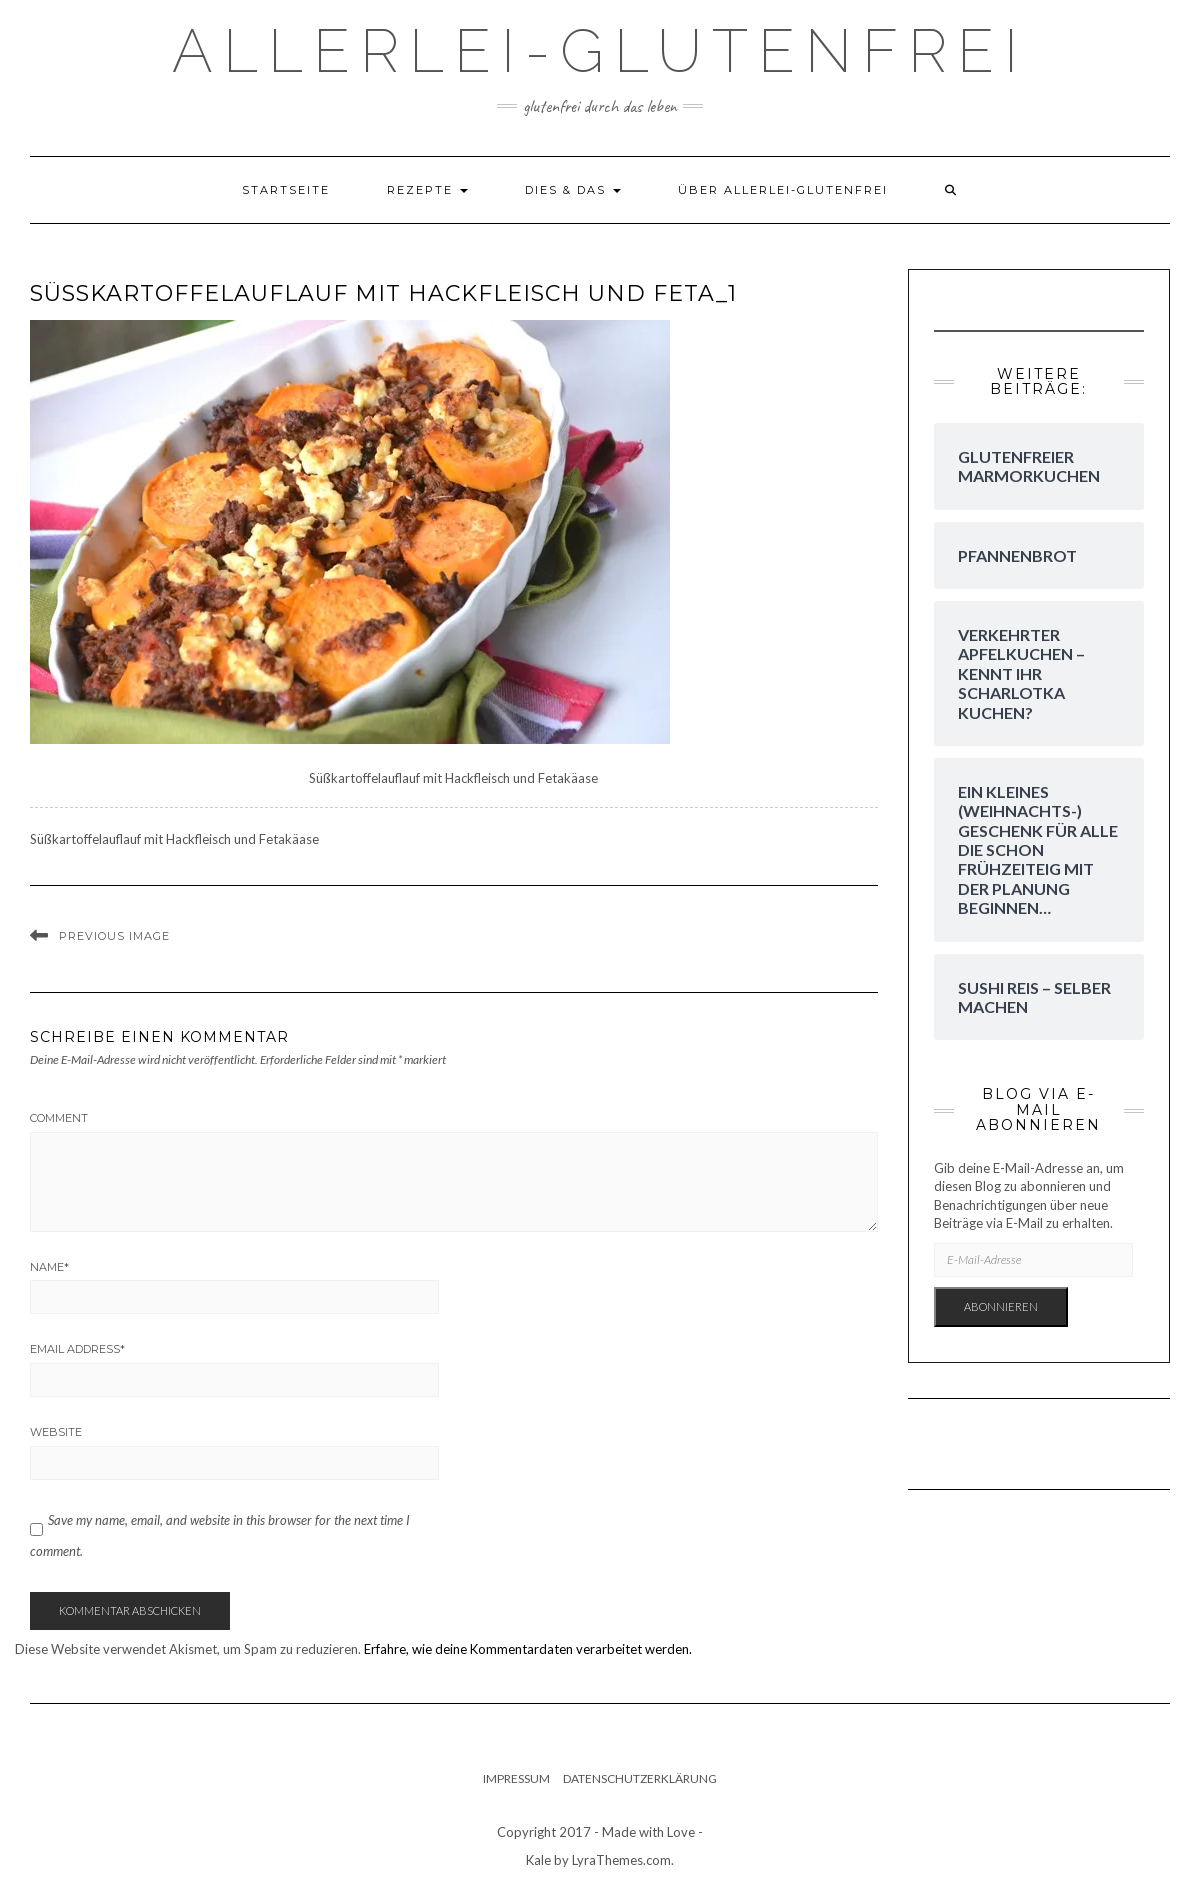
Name (49, 1267)
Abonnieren (1001, 1306)
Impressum (516, 1778)
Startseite (286, 190)
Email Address (77, 1349)
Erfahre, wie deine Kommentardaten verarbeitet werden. (528, 1649)
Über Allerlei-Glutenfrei (783, 190)
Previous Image (114, 936)
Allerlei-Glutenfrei (600, 51)
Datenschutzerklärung (640, 1778)
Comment (59, 1118)
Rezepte (427, 190)
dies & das (573, 190)
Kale (538, 1860)
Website (56, 1432)
